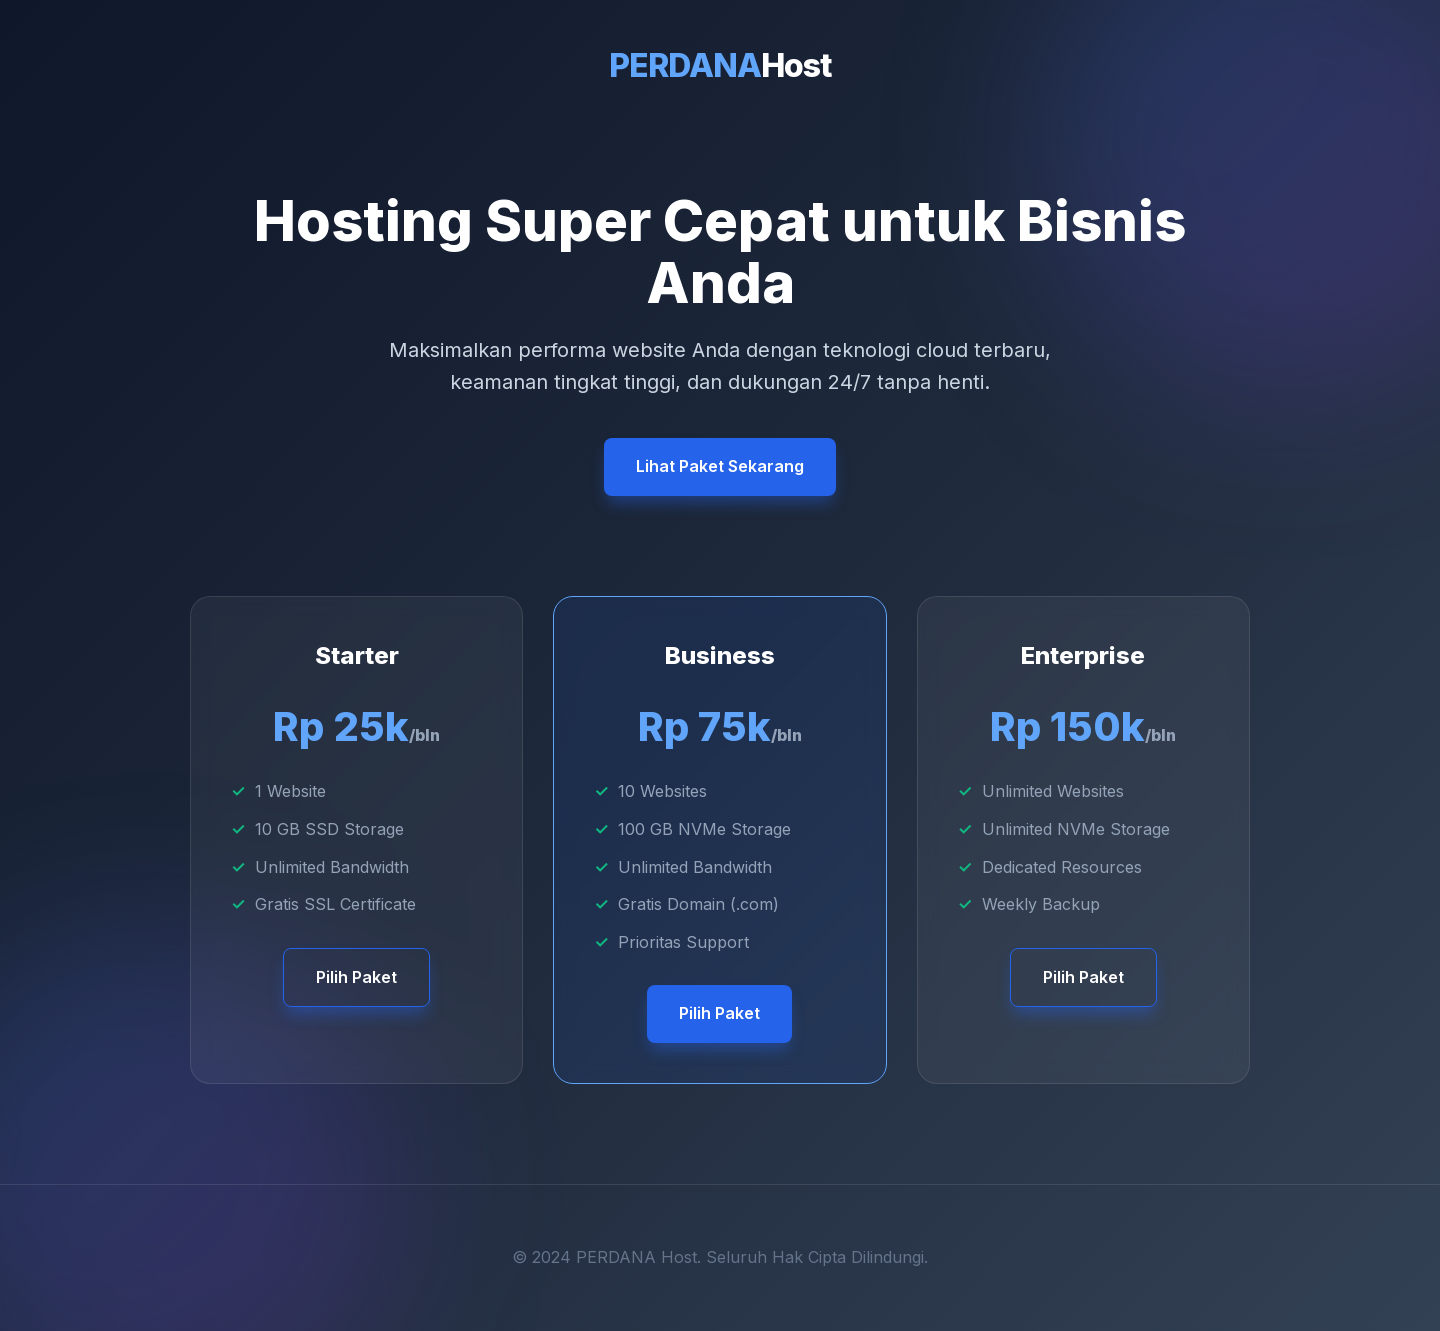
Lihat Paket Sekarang (720, 466)
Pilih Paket (356, 977)
